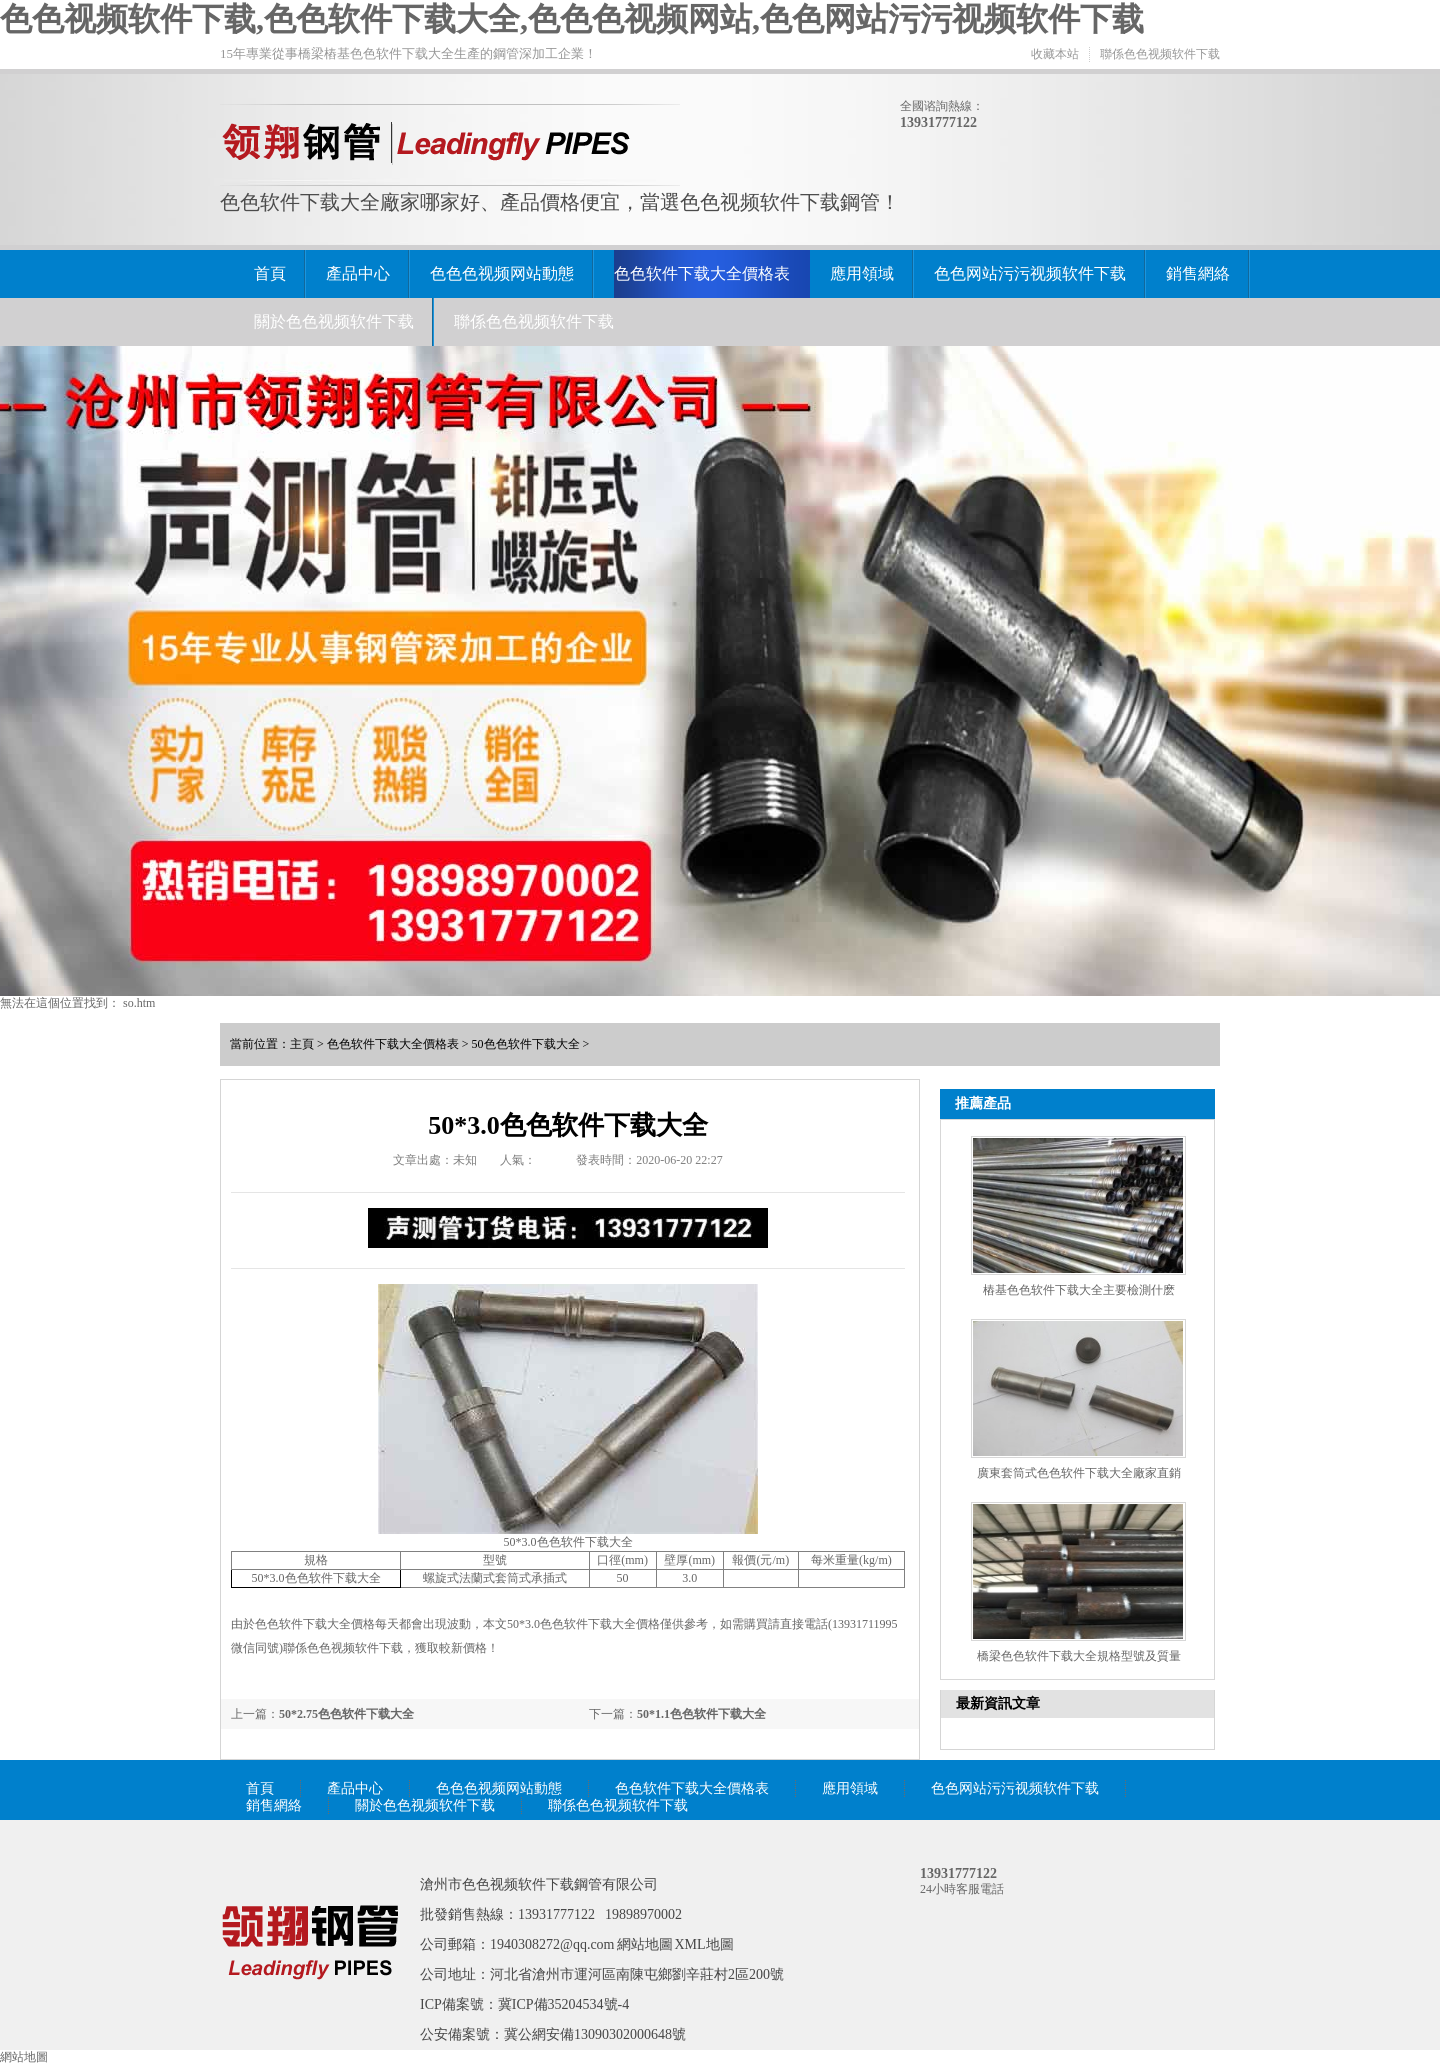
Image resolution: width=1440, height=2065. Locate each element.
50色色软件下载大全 (526, 1044)
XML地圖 (704, 1944)
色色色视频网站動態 (502, 273)
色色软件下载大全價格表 (702, 273)
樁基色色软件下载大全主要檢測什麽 (1079, 1290)
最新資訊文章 (998, 1703)
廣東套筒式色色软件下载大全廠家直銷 (1079, 1473)
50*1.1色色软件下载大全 (701, 1714)
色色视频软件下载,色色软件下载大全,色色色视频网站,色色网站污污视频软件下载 (572, 19)
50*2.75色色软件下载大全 (346, 1714)
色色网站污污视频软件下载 (1030, 273)
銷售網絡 (1198, 273)
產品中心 (358, 273)
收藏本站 (1055, 54)
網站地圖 (645, 1944)
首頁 (270, 273)
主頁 (302, 1044)
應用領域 (862, 273)
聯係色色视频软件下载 (1160, 54)
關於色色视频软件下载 (334, 321)
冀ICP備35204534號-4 (563, 2004)
